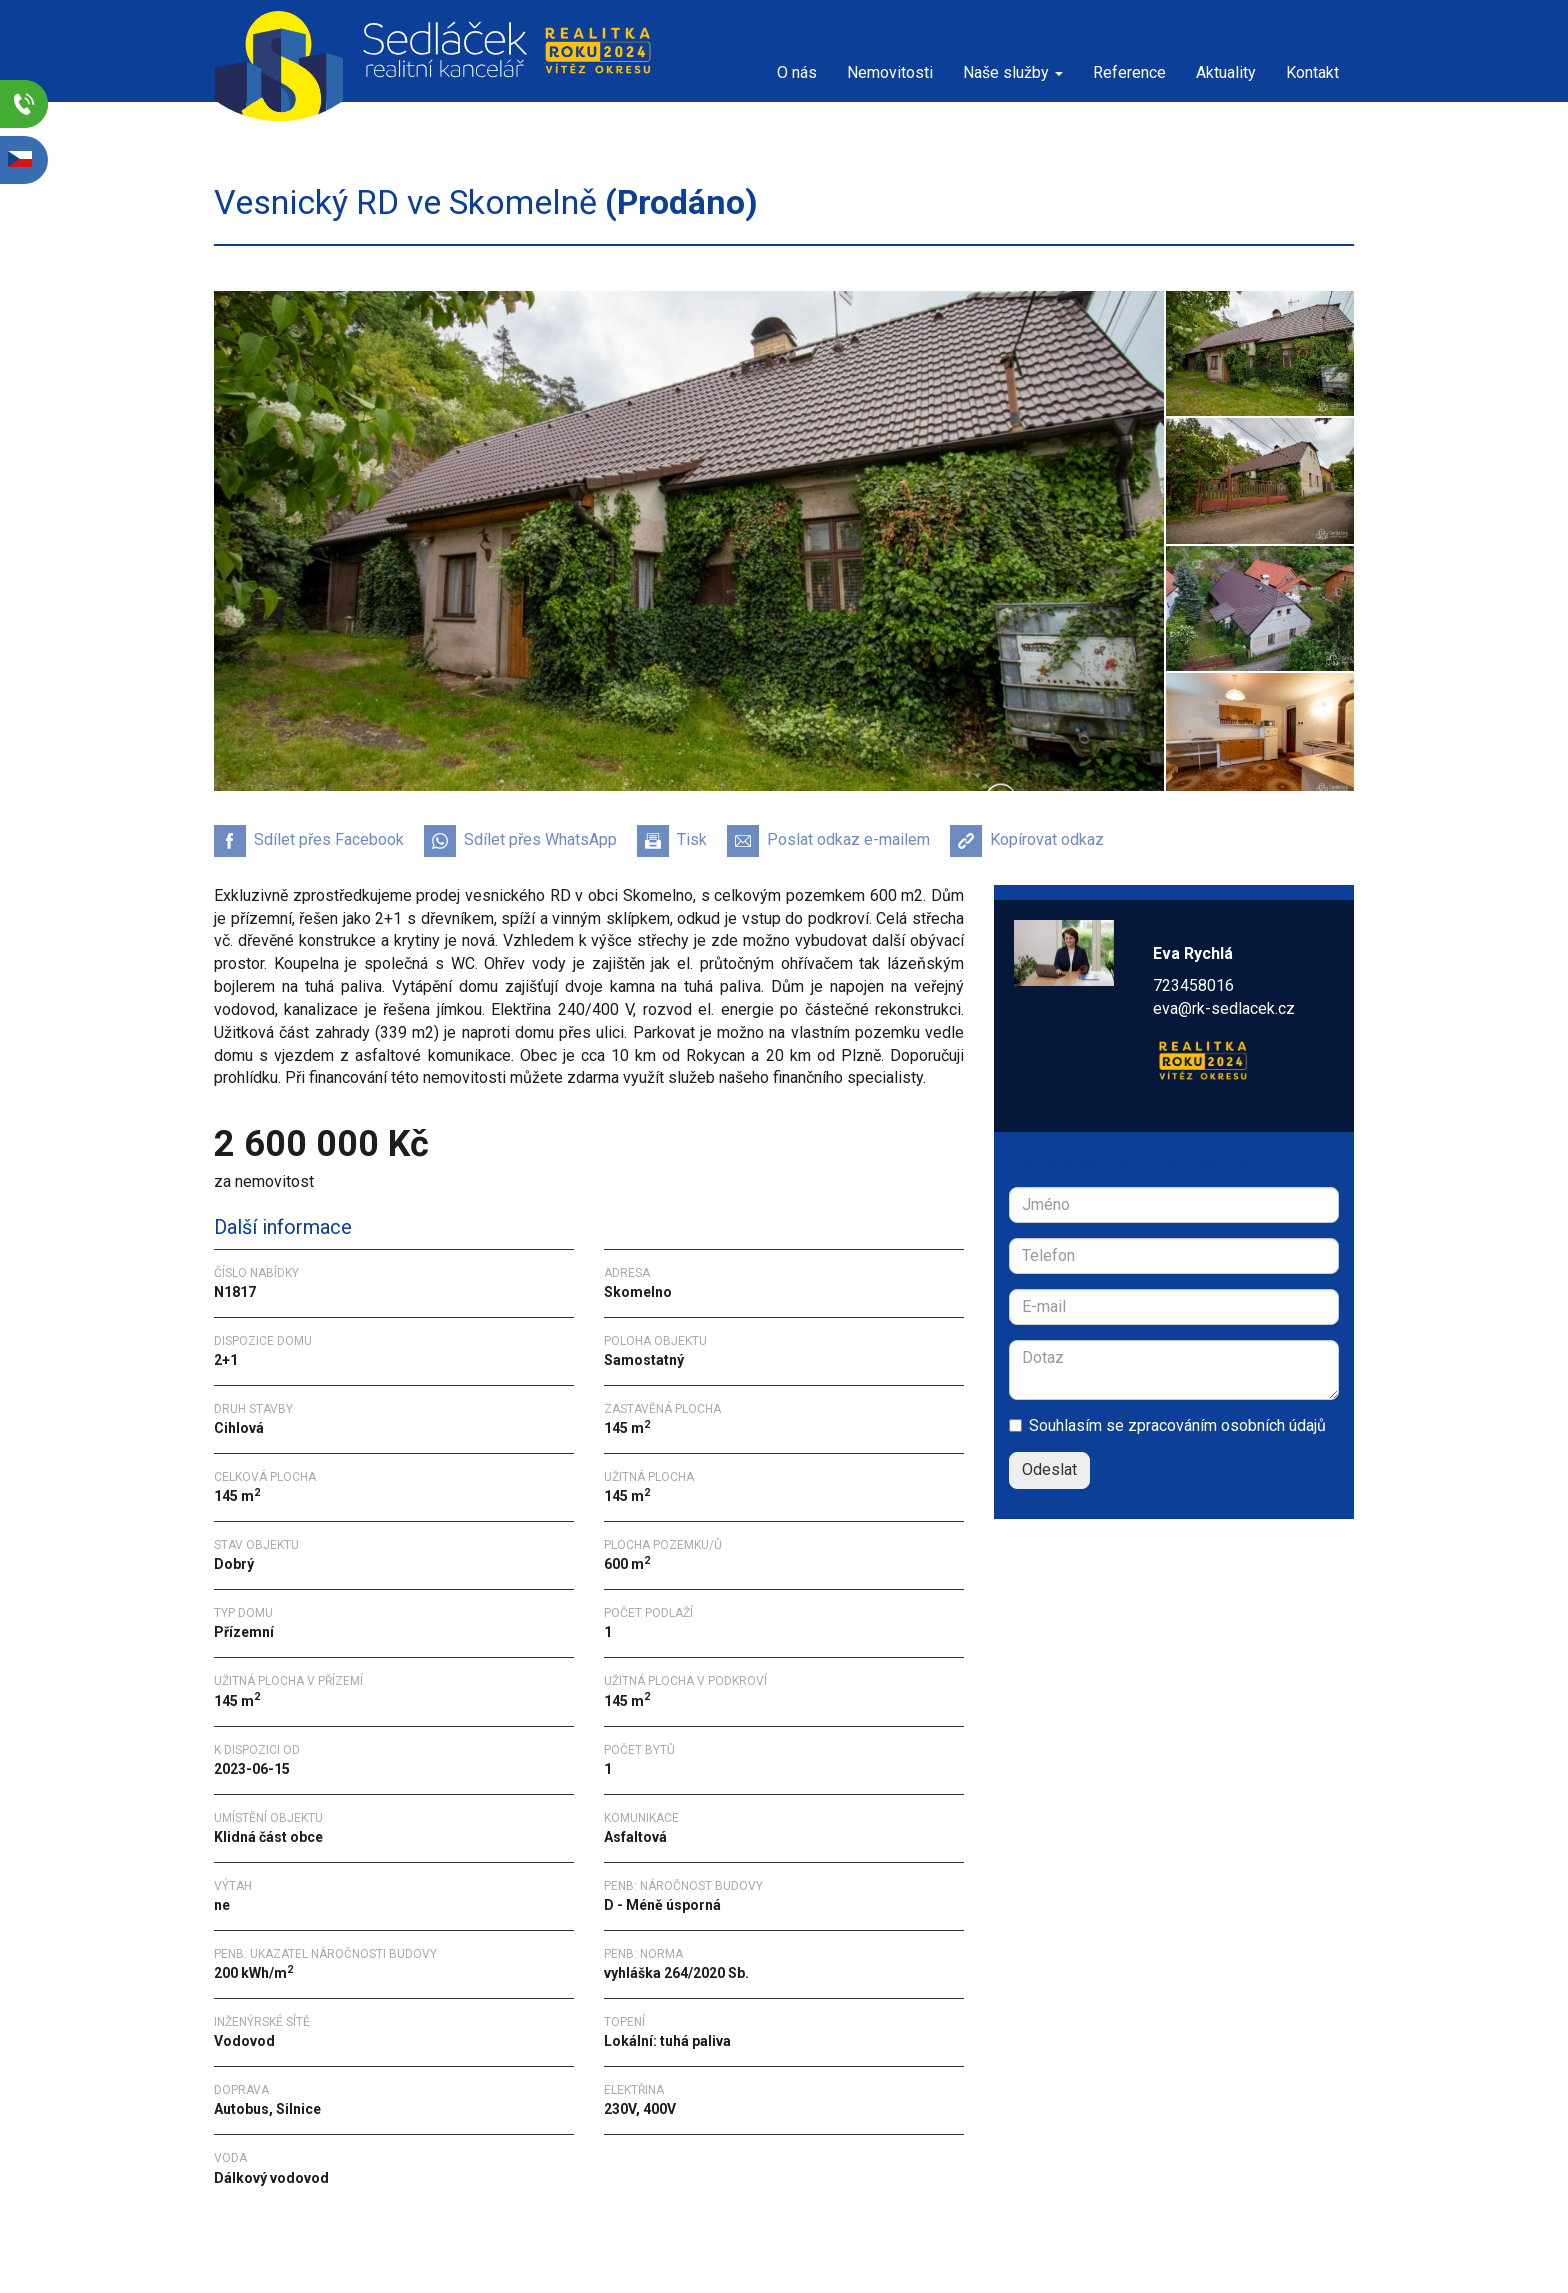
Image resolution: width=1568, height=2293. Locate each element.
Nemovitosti (890, 72)
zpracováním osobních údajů (1227, 1425)
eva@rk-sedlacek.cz (1224, 1008)
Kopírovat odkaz (1027, 841)
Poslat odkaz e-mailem (828, 841)
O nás (797, 72)
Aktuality (1226, 72)
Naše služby (1013, 72)
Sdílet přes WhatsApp (520, 841)
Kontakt (1312, 72)
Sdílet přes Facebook (309, 841)
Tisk (672, 841)
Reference (1129, 72)
